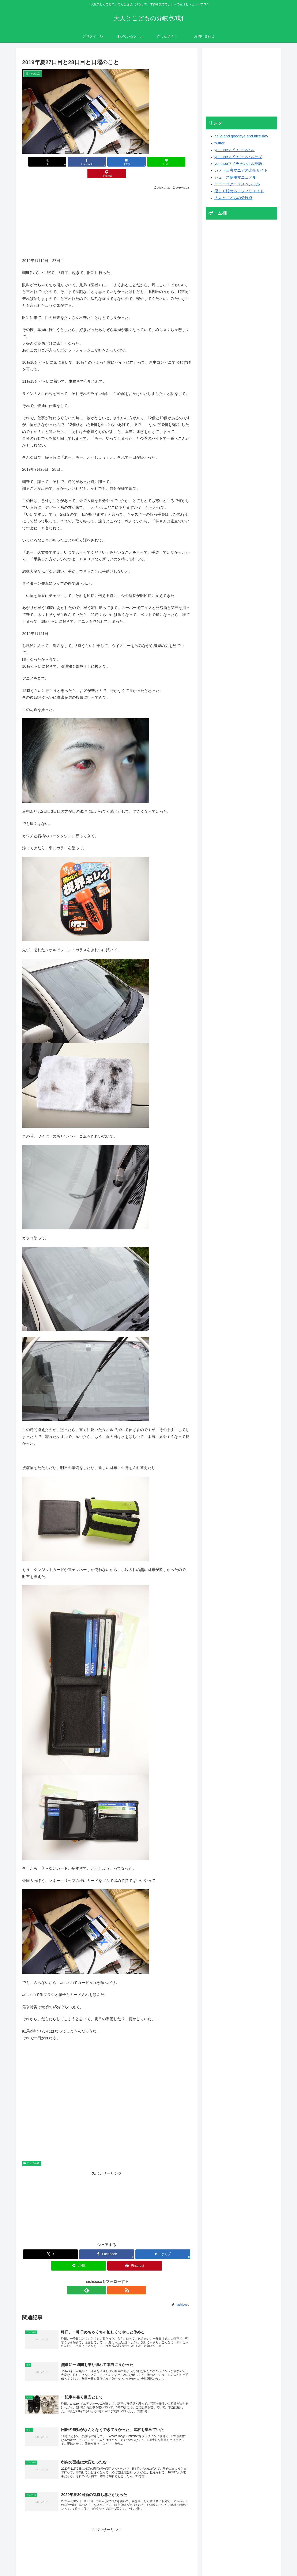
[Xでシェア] (49, 162)
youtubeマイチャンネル (234, 150)
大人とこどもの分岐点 (233, 198)
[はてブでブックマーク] (106, 162)
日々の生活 (31, 2151)
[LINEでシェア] (134, 162)
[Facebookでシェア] (78, 162)
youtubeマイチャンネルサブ (238, 157)
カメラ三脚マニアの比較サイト (241, 170)
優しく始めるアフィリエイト (239, 191)
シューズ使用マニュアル (235, 177)
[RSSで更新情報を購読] (111, 2278)
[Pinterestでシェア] (163, 162)
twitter (219, 143)
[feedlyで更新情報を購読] (102, 2278)
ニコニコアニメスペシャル (237, 184)
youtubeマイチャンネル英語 (238, 163)
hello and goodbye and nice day (241, 136)
